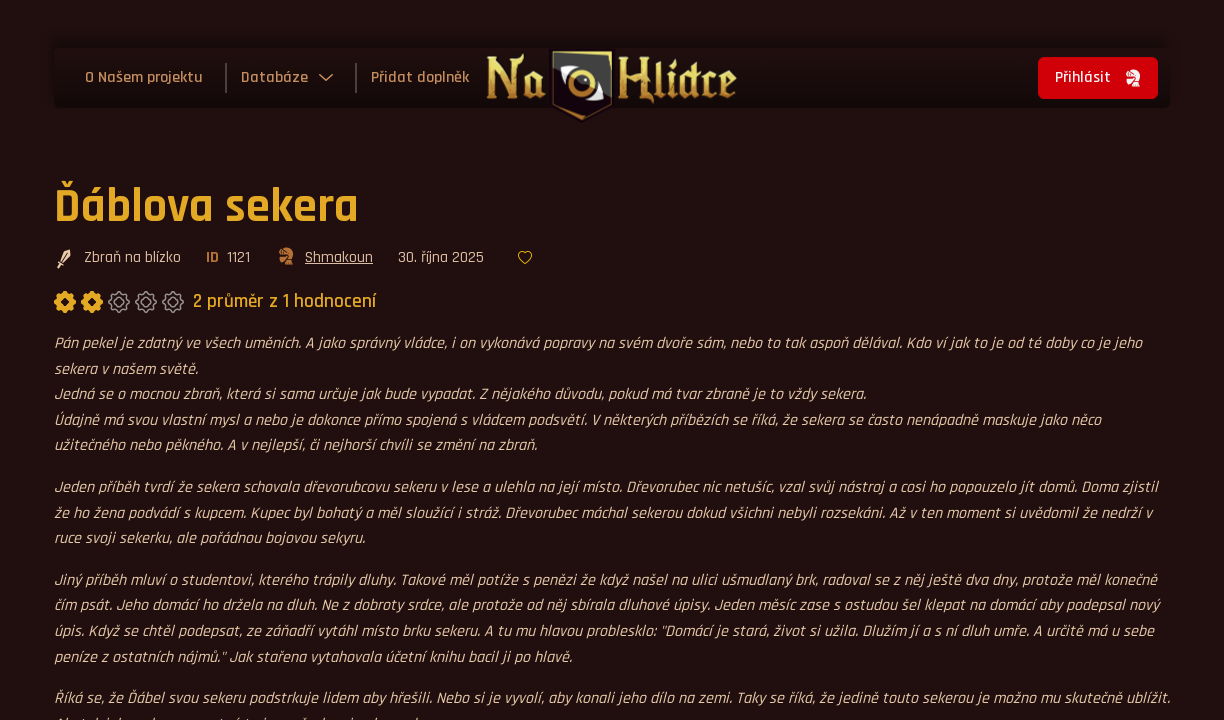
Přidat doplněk (420, 77)
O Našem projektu (144, 77)
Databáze (274, 77)
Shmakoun (324, 259)
